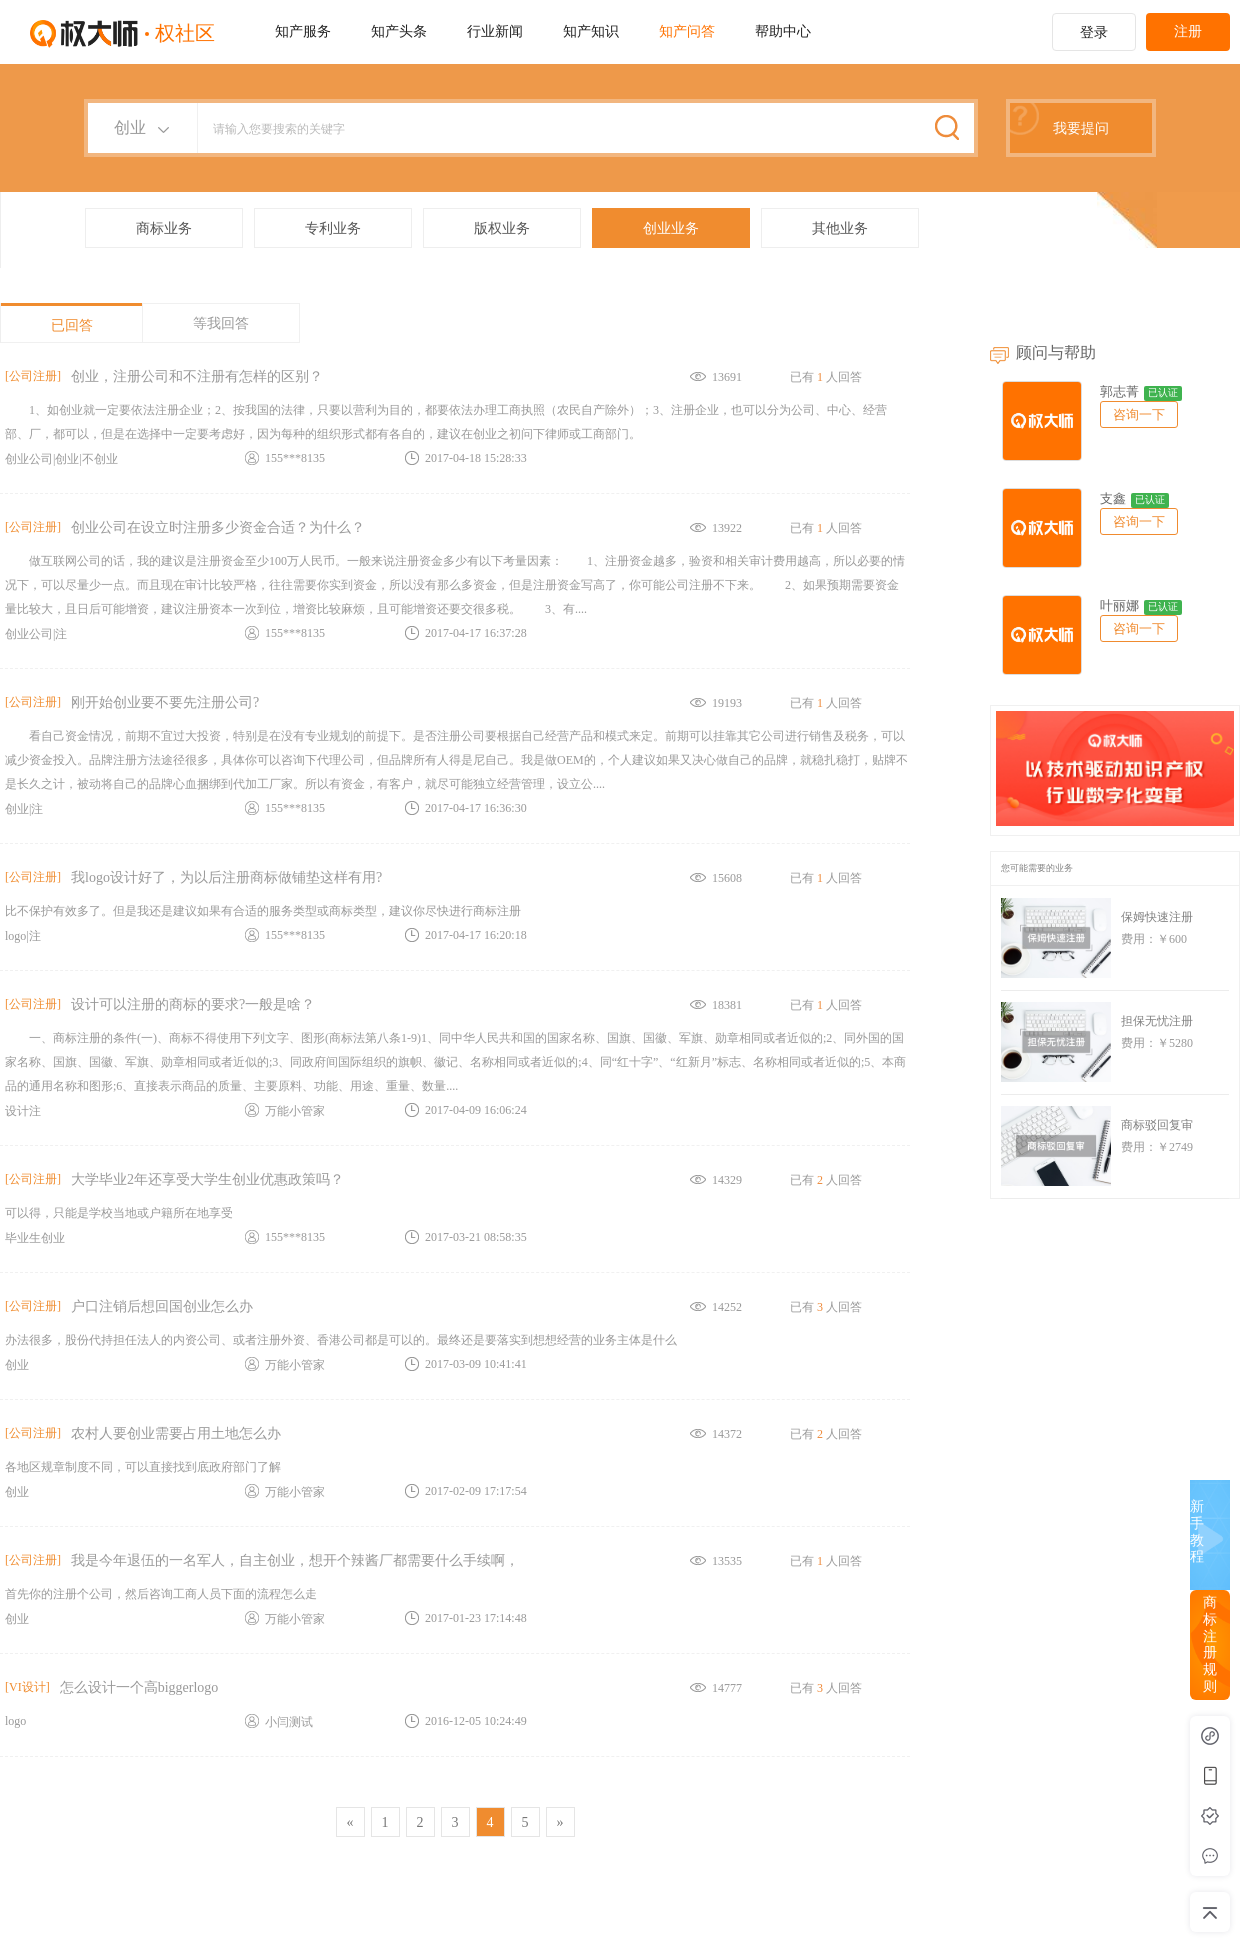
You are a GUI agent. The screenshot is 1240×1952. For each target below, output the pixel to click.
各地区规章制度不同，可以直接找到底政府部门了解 (143, 1467)
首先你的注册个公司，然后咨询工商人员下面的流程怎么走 (161, 1594)
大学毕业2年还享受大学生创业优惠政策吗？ (207, 1179)
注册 (1188, 31)
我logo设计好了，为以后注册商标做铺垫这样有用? (226, 877)
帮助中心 (783, 31)
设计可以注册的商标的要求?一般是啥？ (193, 1004)
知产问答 (687, 31)
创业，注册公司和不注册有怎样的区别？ (197, 376)
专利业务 (333, 228)
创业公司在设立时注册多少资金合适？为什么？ (218, 527)
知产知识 (591, 31)
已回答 (72, 325)
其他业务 (840, 228)
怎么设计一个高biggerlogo (139, 1687)
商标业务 (164, 228)
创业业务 (671, 228)
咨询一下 (1139, 414)
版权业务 (502, 228)
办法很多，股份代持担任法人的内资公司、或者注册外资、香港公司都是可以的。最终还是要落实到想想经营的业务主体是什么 (341, 1340)
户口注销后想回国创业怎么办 (162, 1306)
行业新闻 (495, 31)
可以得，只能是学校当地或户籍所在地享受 (119, 1213)
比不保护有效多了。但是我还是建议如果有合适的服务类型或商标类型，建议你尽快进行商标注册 (263, 911)
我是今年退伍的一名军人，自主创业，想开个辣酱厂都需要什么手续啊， (295, 1560)
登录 (1094, 32)
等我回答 (221, 323)
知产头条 (399, 31)
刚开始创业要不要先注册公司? (165, 702)
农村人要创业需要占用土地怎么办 (176, 1433)
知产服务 (303, 31)
